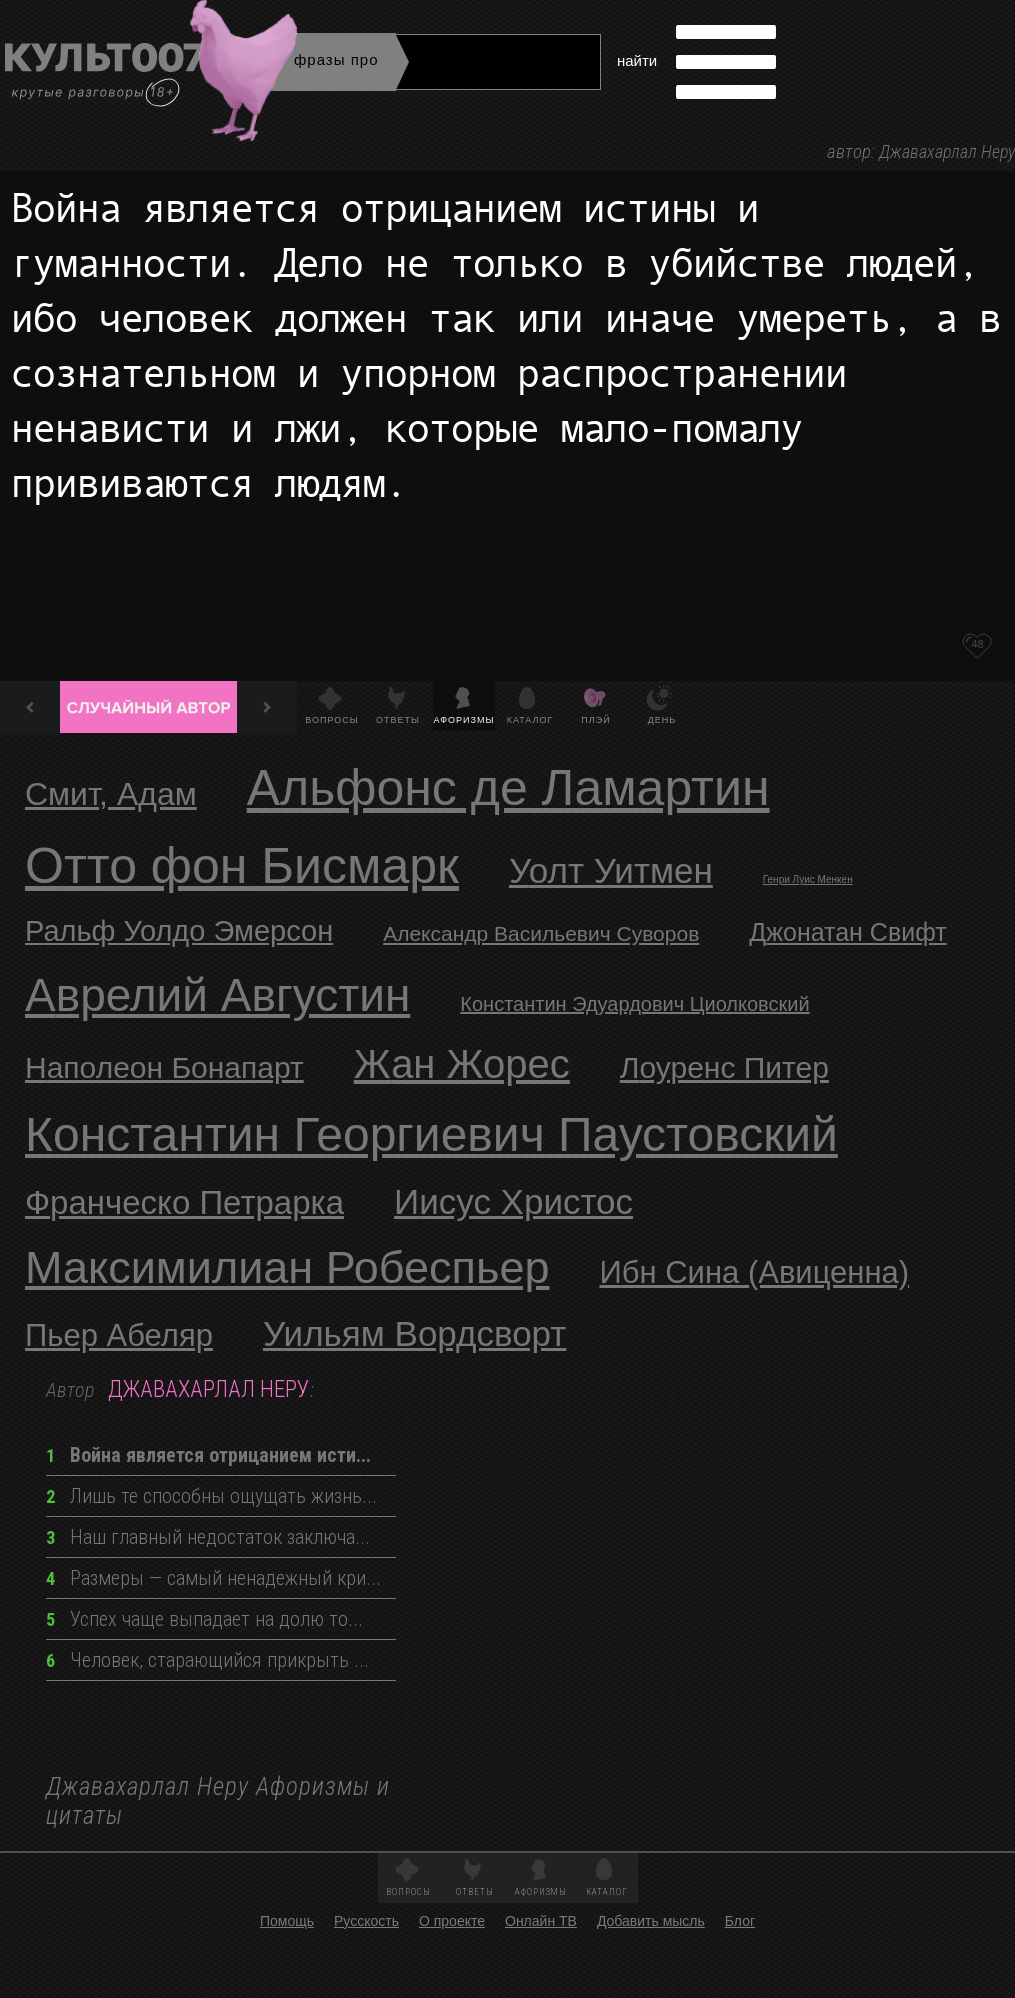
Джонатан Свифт (847, 932)
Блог (740, 1921)
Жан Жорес (462, 1064)
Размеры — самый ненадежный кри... (213, 1578)
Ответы (398, 720)
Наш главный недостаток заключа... (208, 1537)
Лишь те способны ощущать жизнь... (211, 1496)
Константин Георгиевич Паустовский (431, 1134)
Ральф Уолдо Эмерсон (179, 931)
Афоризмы (464, 720)
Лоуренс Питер (724, 1067)
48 (977, 644)
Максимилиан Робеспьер (287, 1267)
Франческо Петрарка (184, 1202)
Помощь (287, 1921)
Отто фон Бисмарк (242, 866)
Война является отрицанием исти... (208, 1455)
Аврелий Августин (217, 995)
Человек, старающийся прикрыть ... (207, 1660)
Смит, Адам (111, 794)
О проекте (452, 1921)
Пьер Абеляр (119, 1335)
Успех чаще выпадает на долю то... (204, 1619)
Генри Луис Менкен (808, 879)
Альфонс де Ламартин (508, 788)
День (662, 720)
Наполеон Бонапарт (164, 1067)
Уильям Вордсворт (414, 1333)
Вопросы (331, 720)
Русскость (366, 1921)
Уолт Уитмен (611, 870)
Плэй (595, 720)
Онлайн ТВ (541, 1921)
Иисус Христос (513, 1201)
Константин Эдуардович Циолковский (634, 1004)
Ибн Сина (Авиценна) (754, 1272)
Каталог (530, 720)
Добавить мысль (651, 1921)
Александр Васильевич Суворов (541, 933)
